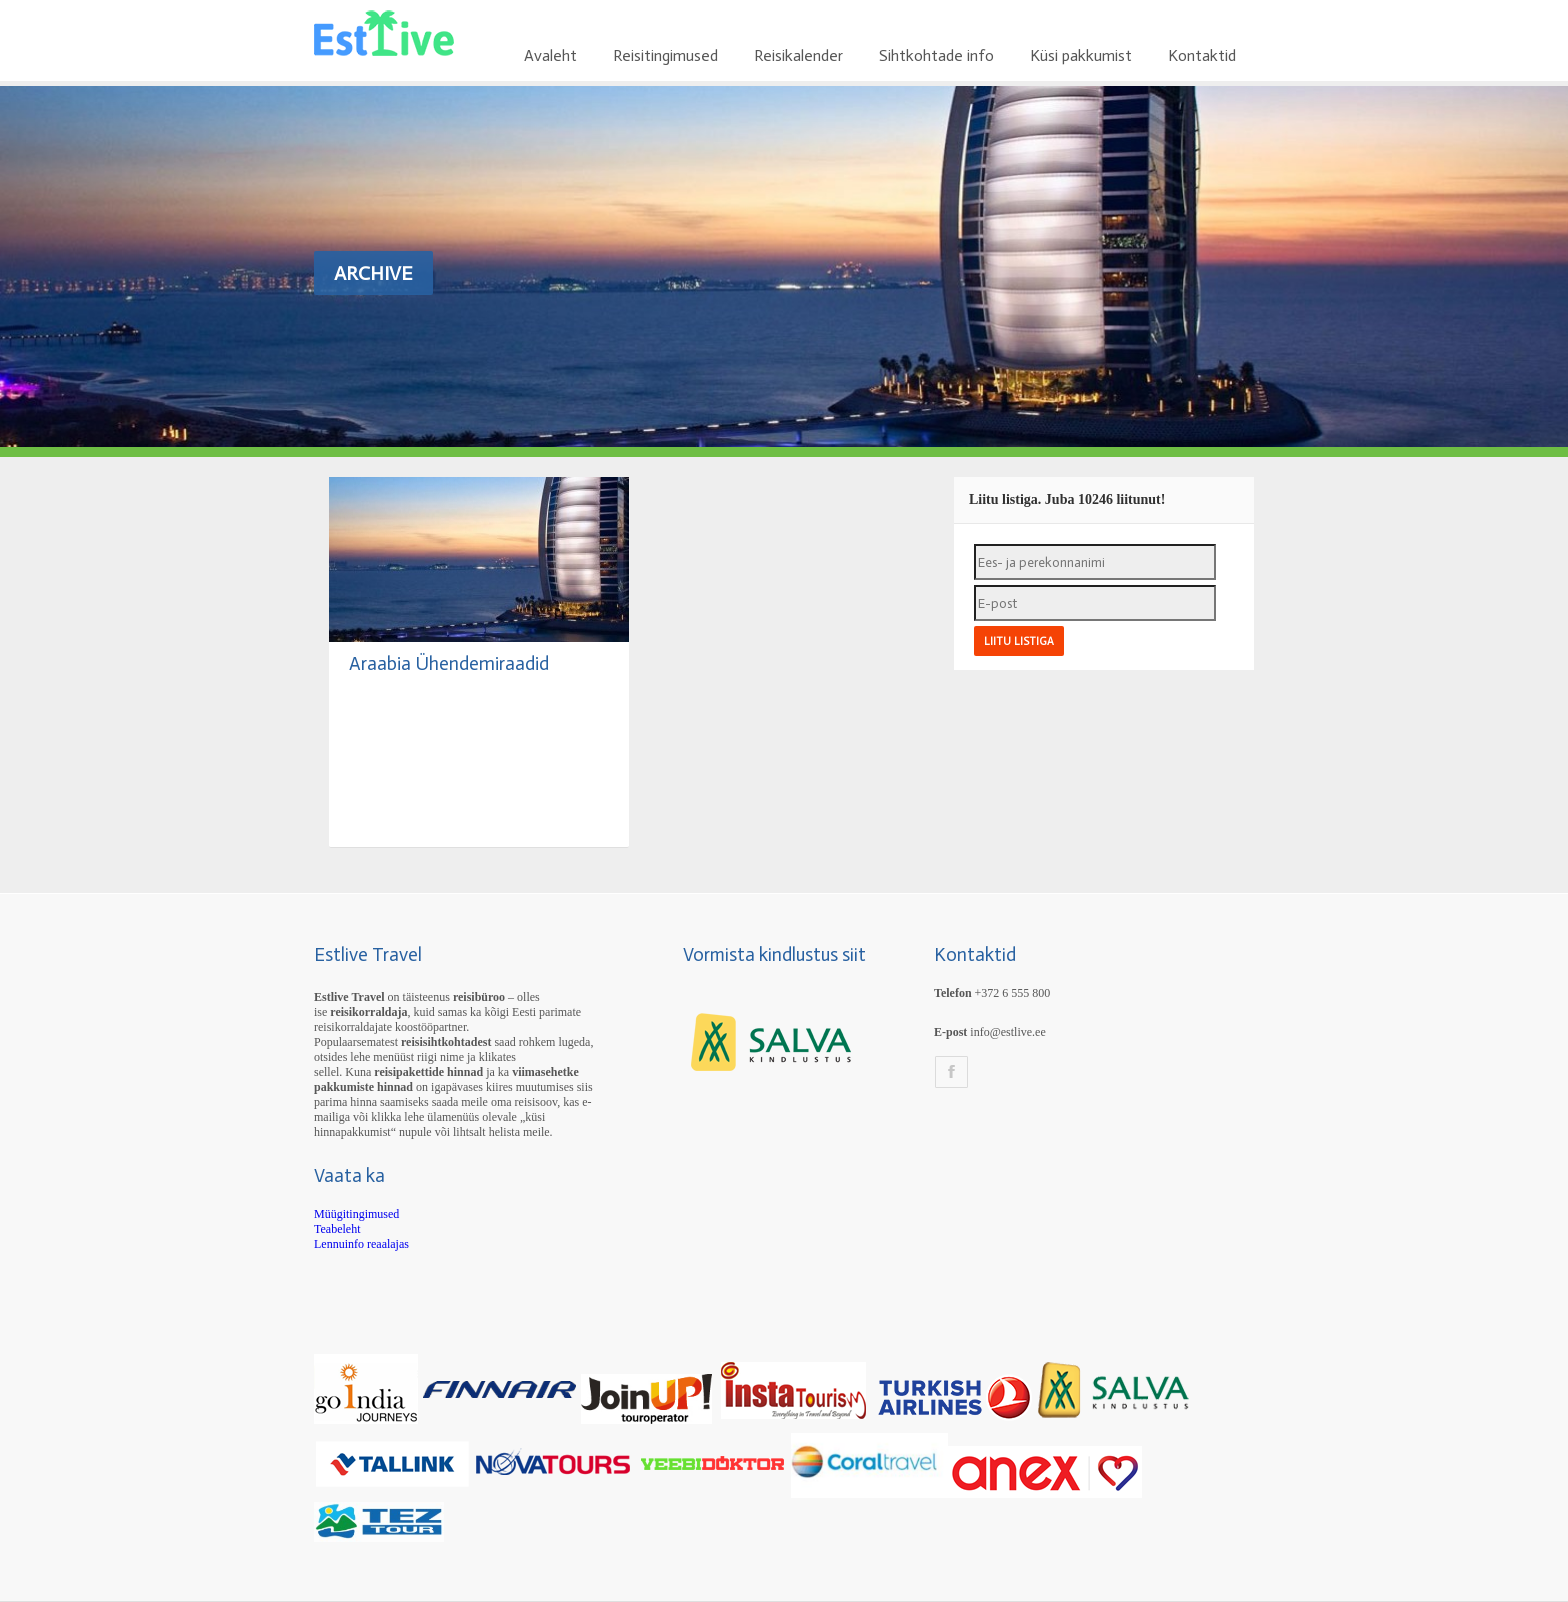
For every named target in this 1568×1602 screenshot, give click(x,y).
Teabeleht (337, 1229)
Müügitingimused (356, 1214)
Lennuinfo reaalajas (361, 1244)
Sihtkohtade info (936, 55)
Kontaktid (1202, 55)
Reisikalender (798, 55)
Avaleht (550, 55)
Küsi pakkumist (1081, 55)
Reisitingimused (665, 55)
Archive (373, 273)
